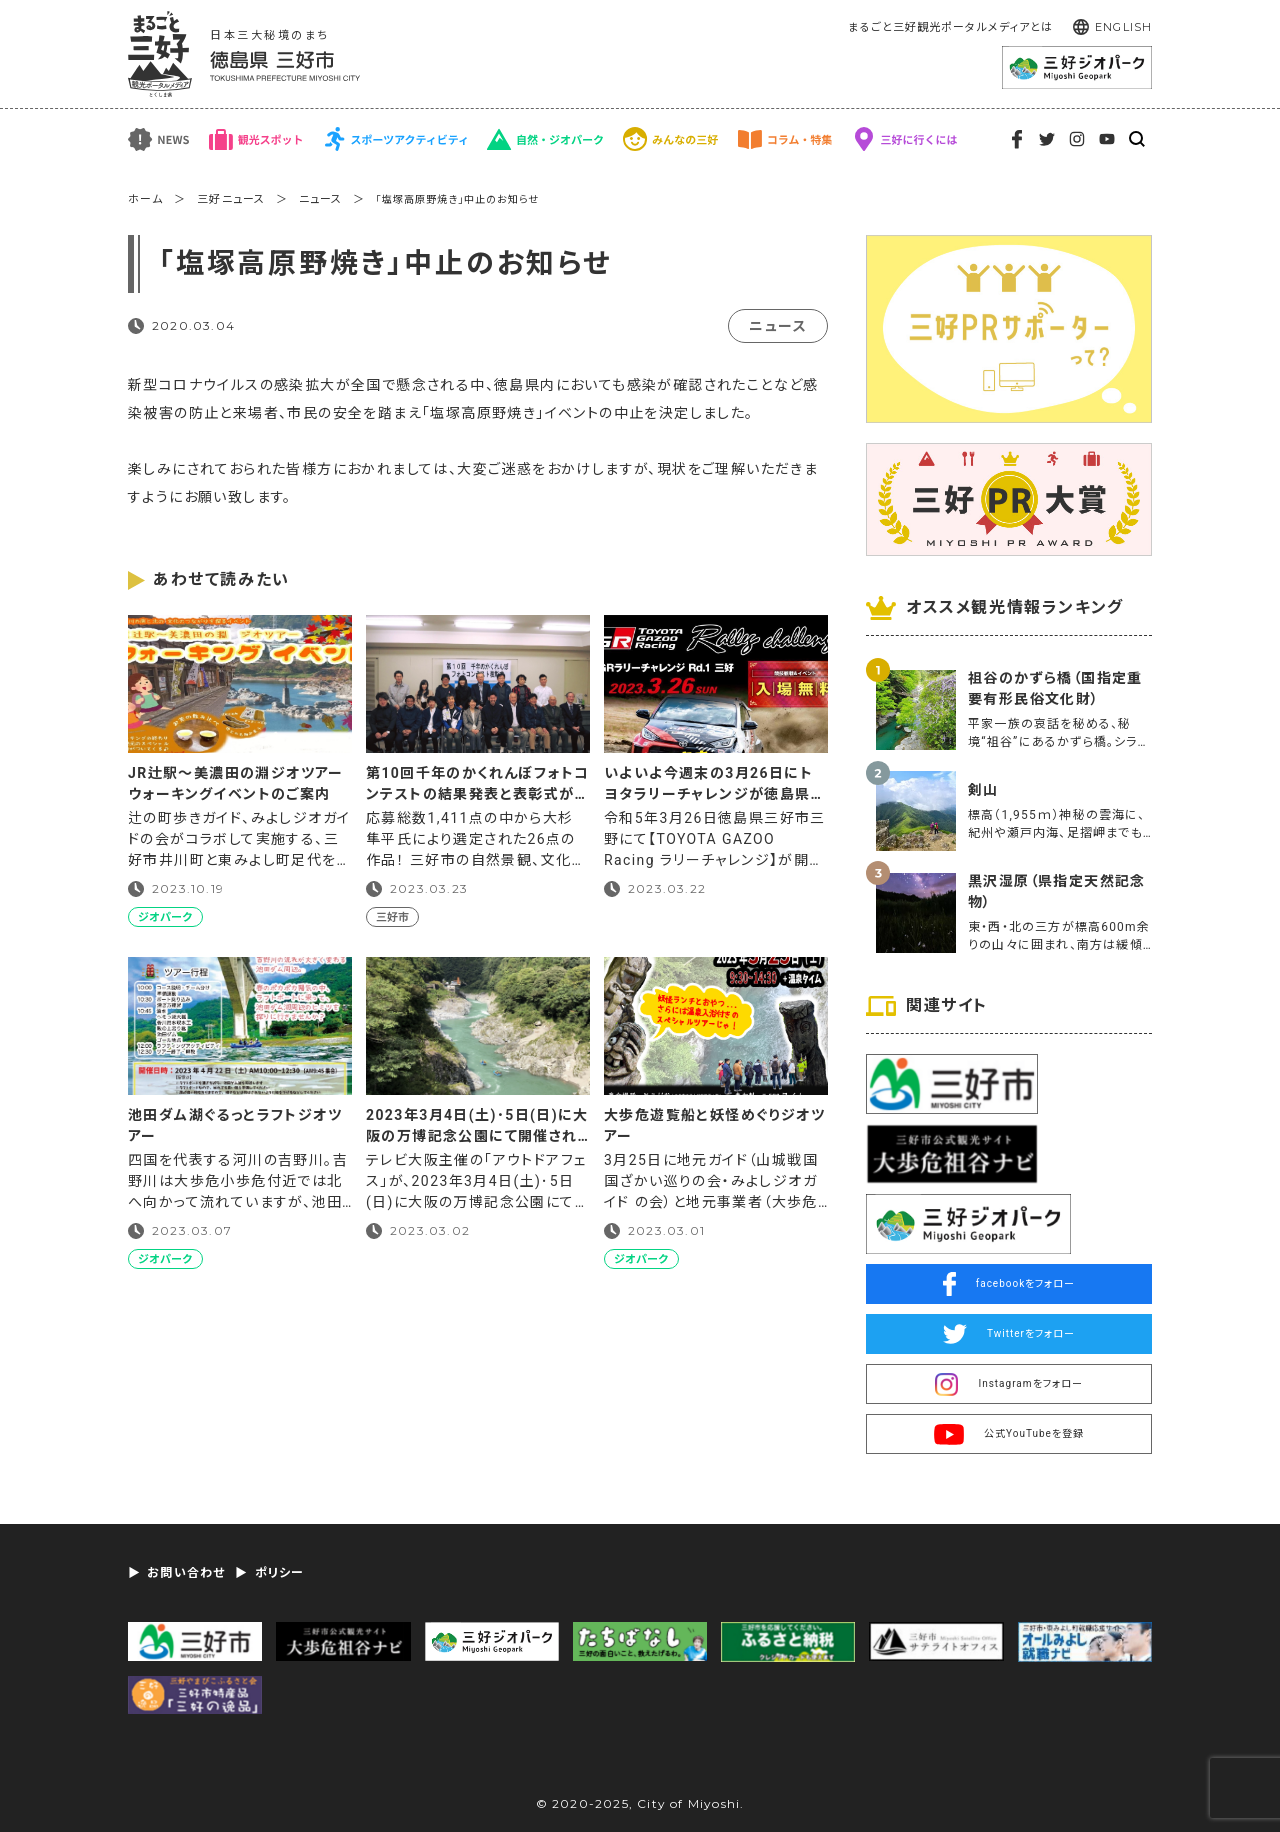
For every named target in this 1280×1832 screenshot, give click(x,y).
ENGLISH (1123, 27)
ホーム (145, 199)
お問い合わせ (186, 1573)
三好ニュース (231, 199)
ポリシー (280, 1573)
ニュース (320, 199)
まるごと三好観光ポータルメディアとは (950, 27)
